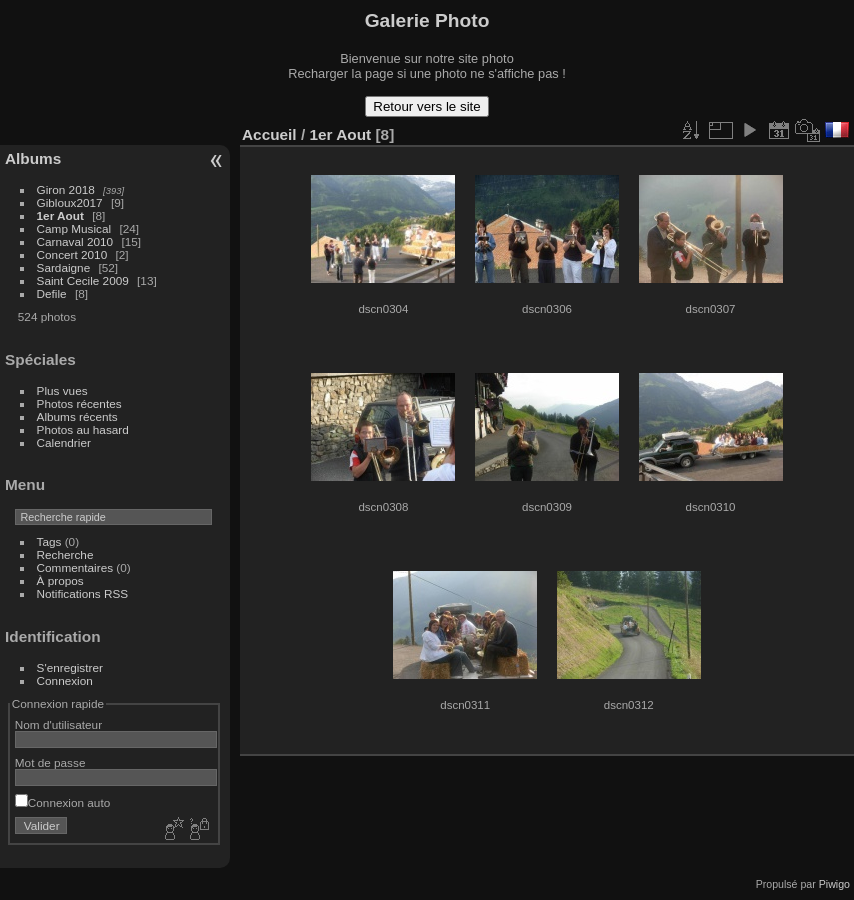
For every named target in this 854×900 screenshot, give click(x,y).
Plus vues (62, 390)
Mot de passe (50, 762)
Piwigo (834, 884)
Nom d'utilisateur (58, 724)
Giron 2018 (66, 189)
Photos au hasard (83, 429)
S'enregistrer (70, 667)
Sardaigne (64, 267)
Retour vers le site (426, 106)
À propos (60, 580)
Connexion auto (62, 802)
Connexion (65, 680)
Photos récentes (79, 403)
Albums (33, 158)
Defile (52, 293)
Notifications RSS (83, 593)
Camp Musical (74, 228)
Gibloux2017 (70, 202)
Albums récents (77, 416)
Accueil (269, 134)
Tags (49, 541)
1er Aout (60, 215)
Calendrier (64, 442)
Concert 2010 (72, 254)
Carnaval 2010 (75, 241)
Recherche (65, 554)
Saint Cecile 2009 (83, 280)
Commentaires (75, 567)
